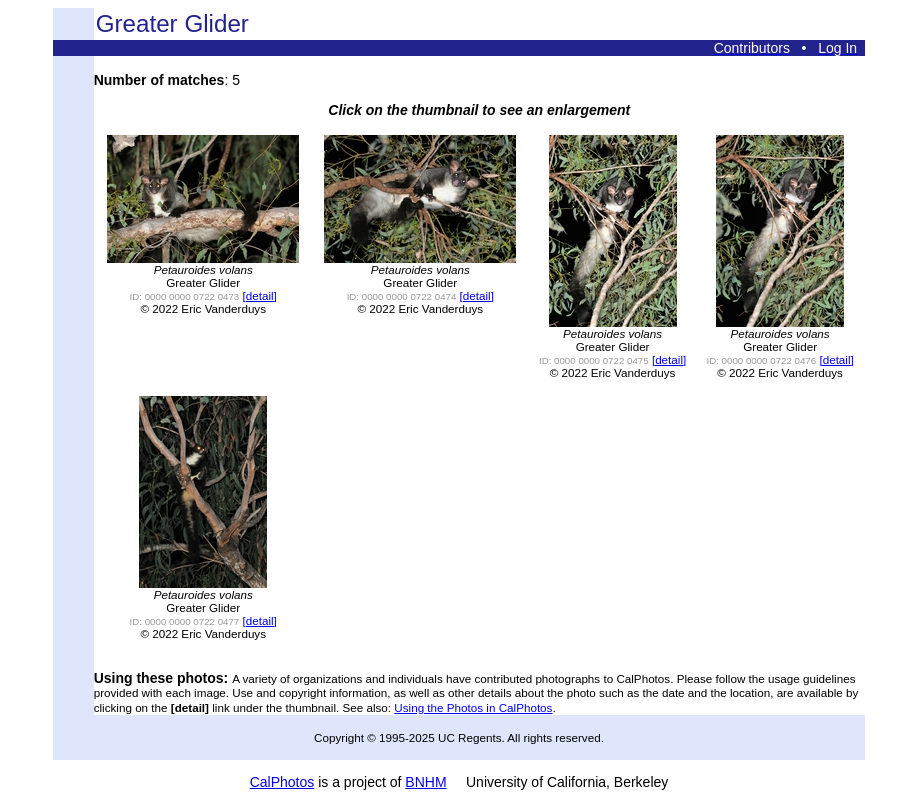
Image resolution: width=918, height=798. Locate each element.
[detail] (260, 295)
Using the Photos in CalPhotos (473, 707)
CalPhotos (282, 782)
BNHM (425, 782)
